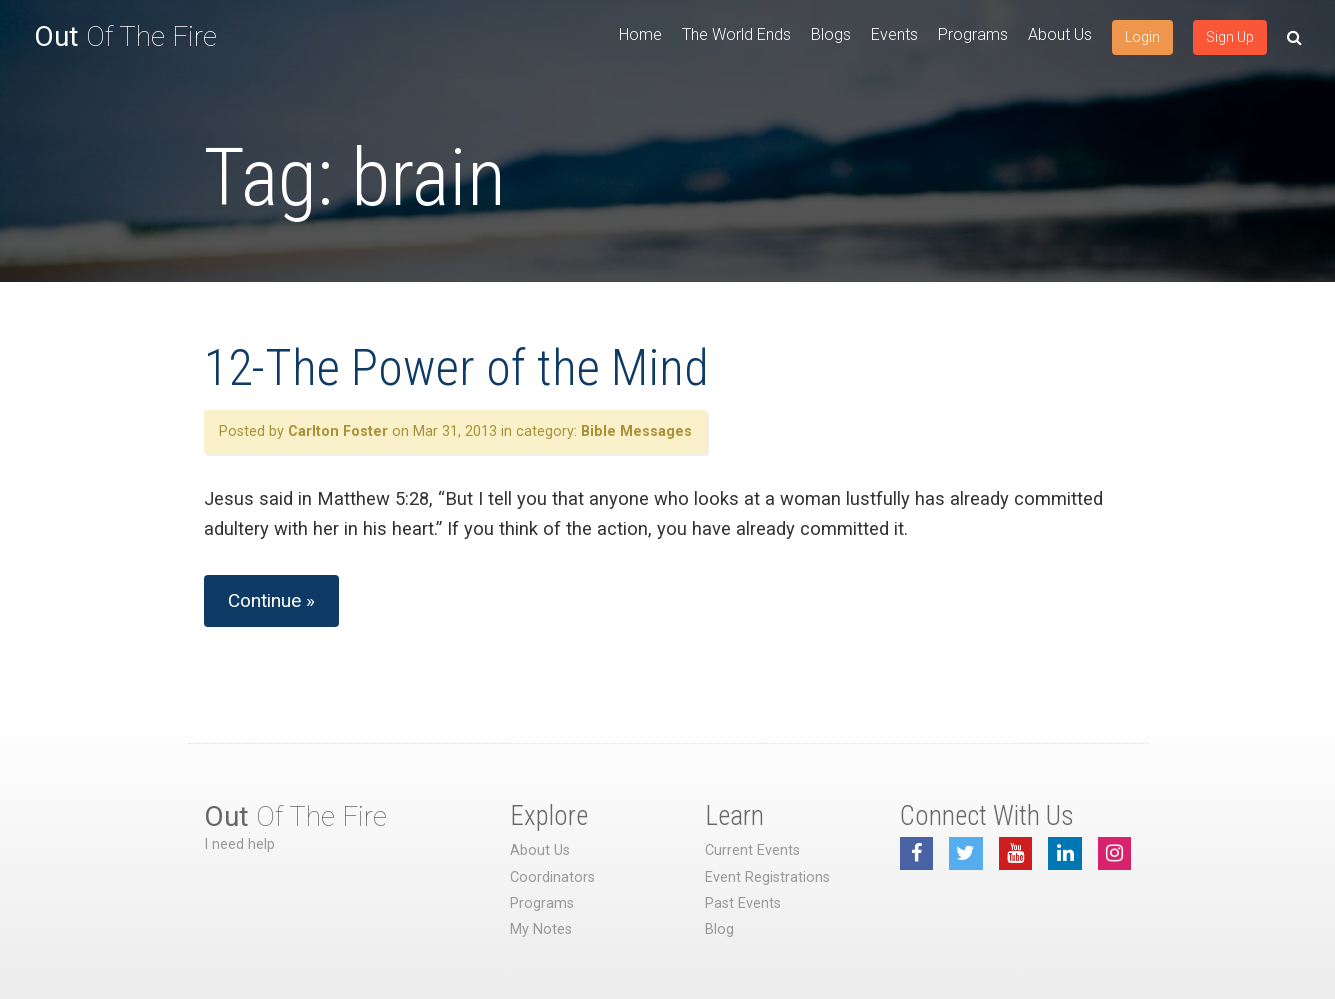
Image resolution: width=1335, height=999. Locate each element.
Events (894, 34)
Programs (973, 34)
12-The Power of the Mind (456, 368)
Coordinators (552, 877)
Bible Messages (636, 431)
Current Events (752, 850)
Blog (719, 929)
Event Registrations (767, 877)
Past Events (743, 903)
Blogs (831, 34)
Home (640, 34)
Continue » (271, 600)
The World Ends (736, 34)
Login (1142, 37)
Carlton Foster (338, 431)
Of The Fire (125, 36)
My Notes (541, 929)
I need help (239, 844)
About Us (1060, 34)
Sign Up (1230, 37)
